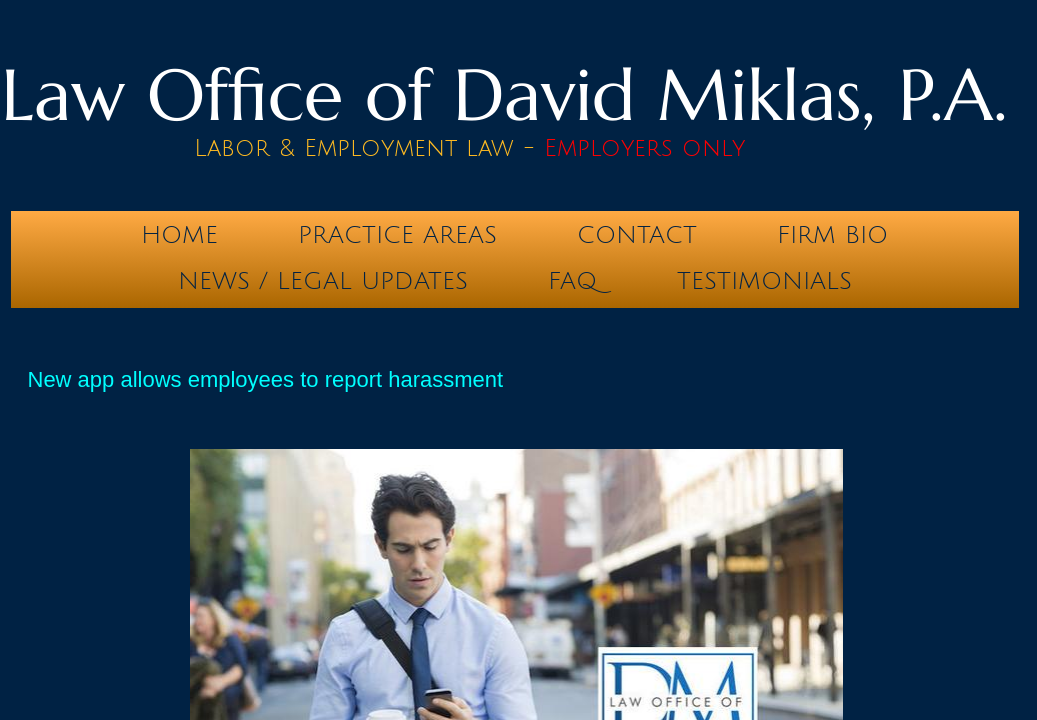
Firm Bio (832, 235)
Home (179, 235)
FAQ (572, 281)
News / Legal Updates (323, 281)
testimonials (764, 281)
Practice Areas (397, 235)
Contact (637, 235)
